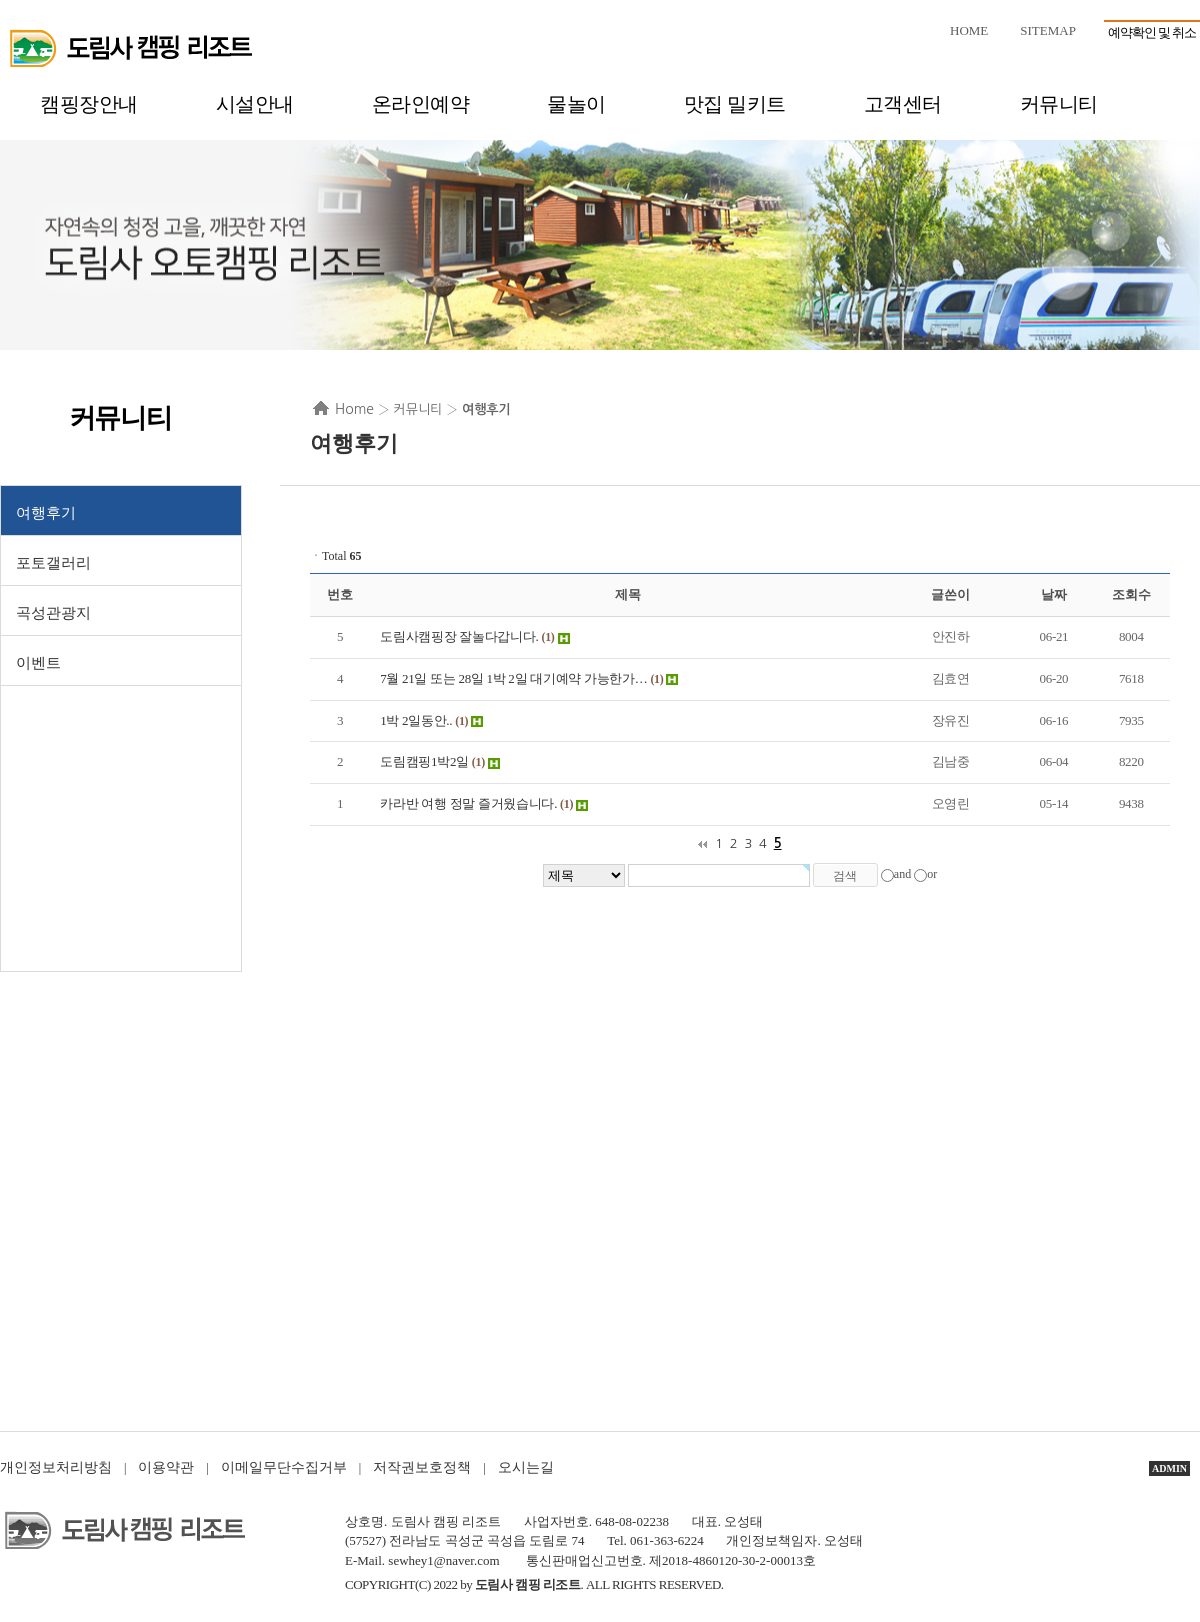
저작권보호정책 (422, 1467)
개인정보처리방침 (56, 1467)
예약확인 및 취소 (1152, 32)
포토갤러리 (53, 563)
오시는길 (526, 1467)
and (902, 874)
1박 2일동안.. (416, 720)
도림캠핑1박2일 (424, 761)
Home (354, 409)
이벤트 (38, 663)
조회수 (1131, 594)
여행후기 (46, 513)
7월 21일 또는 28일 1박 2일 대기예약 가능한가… (513, 678)
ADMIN (1169, 1468)
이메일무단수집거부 (284, 1467)
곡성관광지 (53, 613)
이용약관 (166, 1467)
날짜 (1053, 594)
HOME (969, 30)
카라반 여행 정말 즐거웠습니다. (468, 803)
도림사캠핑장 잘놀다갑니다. (459, 636)
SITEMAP (1048, 30)
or (932, 874)
